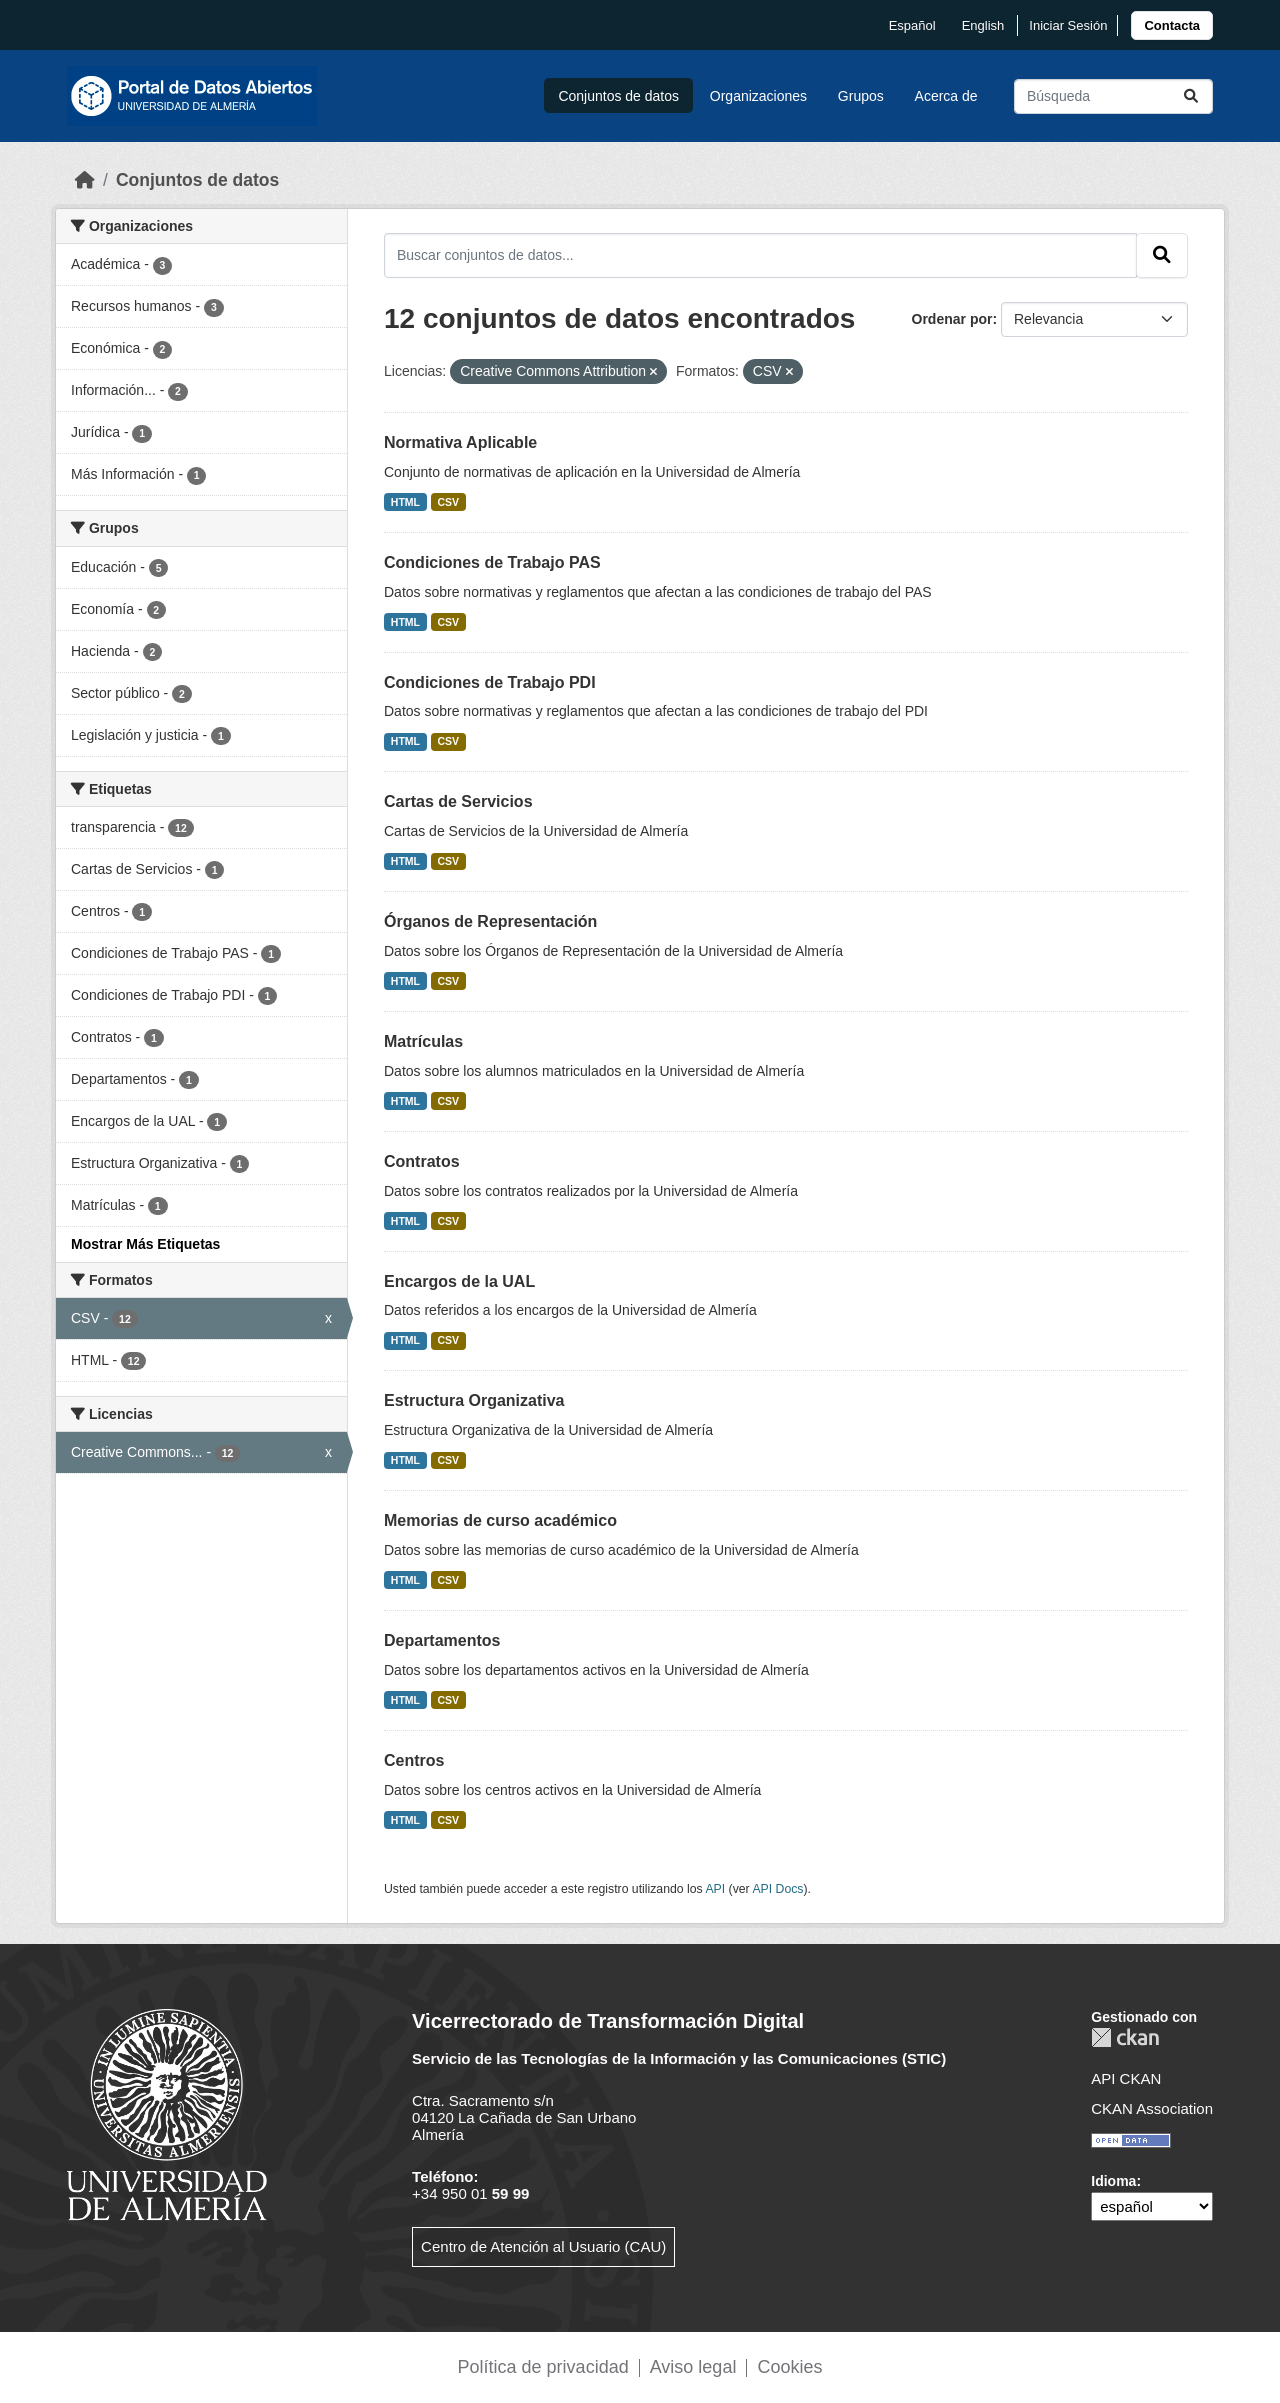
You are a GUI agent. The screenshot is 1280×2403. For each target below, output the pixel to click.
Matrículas (423, 1041)
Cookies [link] (789, 2367)
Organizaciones (758, 96)
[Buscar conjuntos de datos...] (1113, 96)
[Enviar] (1191, 96)
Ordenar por (952, 319)
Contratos (422, 1161)
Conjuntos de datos (618, 96)
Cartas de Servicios (458, 801)
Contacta (1172, 25)
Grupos (861, 96)
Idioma (1113, 2181)
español (912, 25)
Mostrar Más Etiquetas (145, 1244)
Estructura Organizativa (474, 1400)
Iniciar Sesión (1068, 25)
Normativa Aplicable (460, 442)
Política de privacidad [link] (543, 2367)
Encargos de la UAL (459, 1281)
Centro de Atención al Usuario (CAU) (543, 2246)
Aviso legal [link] (693, 2367)
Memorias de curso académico (500, 1520)
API (715, 1889)
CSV (449, 502)
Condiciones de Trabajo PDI (490, 682)
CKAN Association (1152, 2108)
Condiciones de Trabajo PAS (492, 562)
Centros (414, 1760)
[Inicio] (85, 180)
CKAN (1125, 2037)
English (983, 25)
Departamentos (442, 1640)
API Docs (777, 1889)
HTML (405, 502)
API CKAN (1126, 2078)
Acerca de (946, 96)
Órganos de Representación (490, 921)
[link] (1172, 25)
